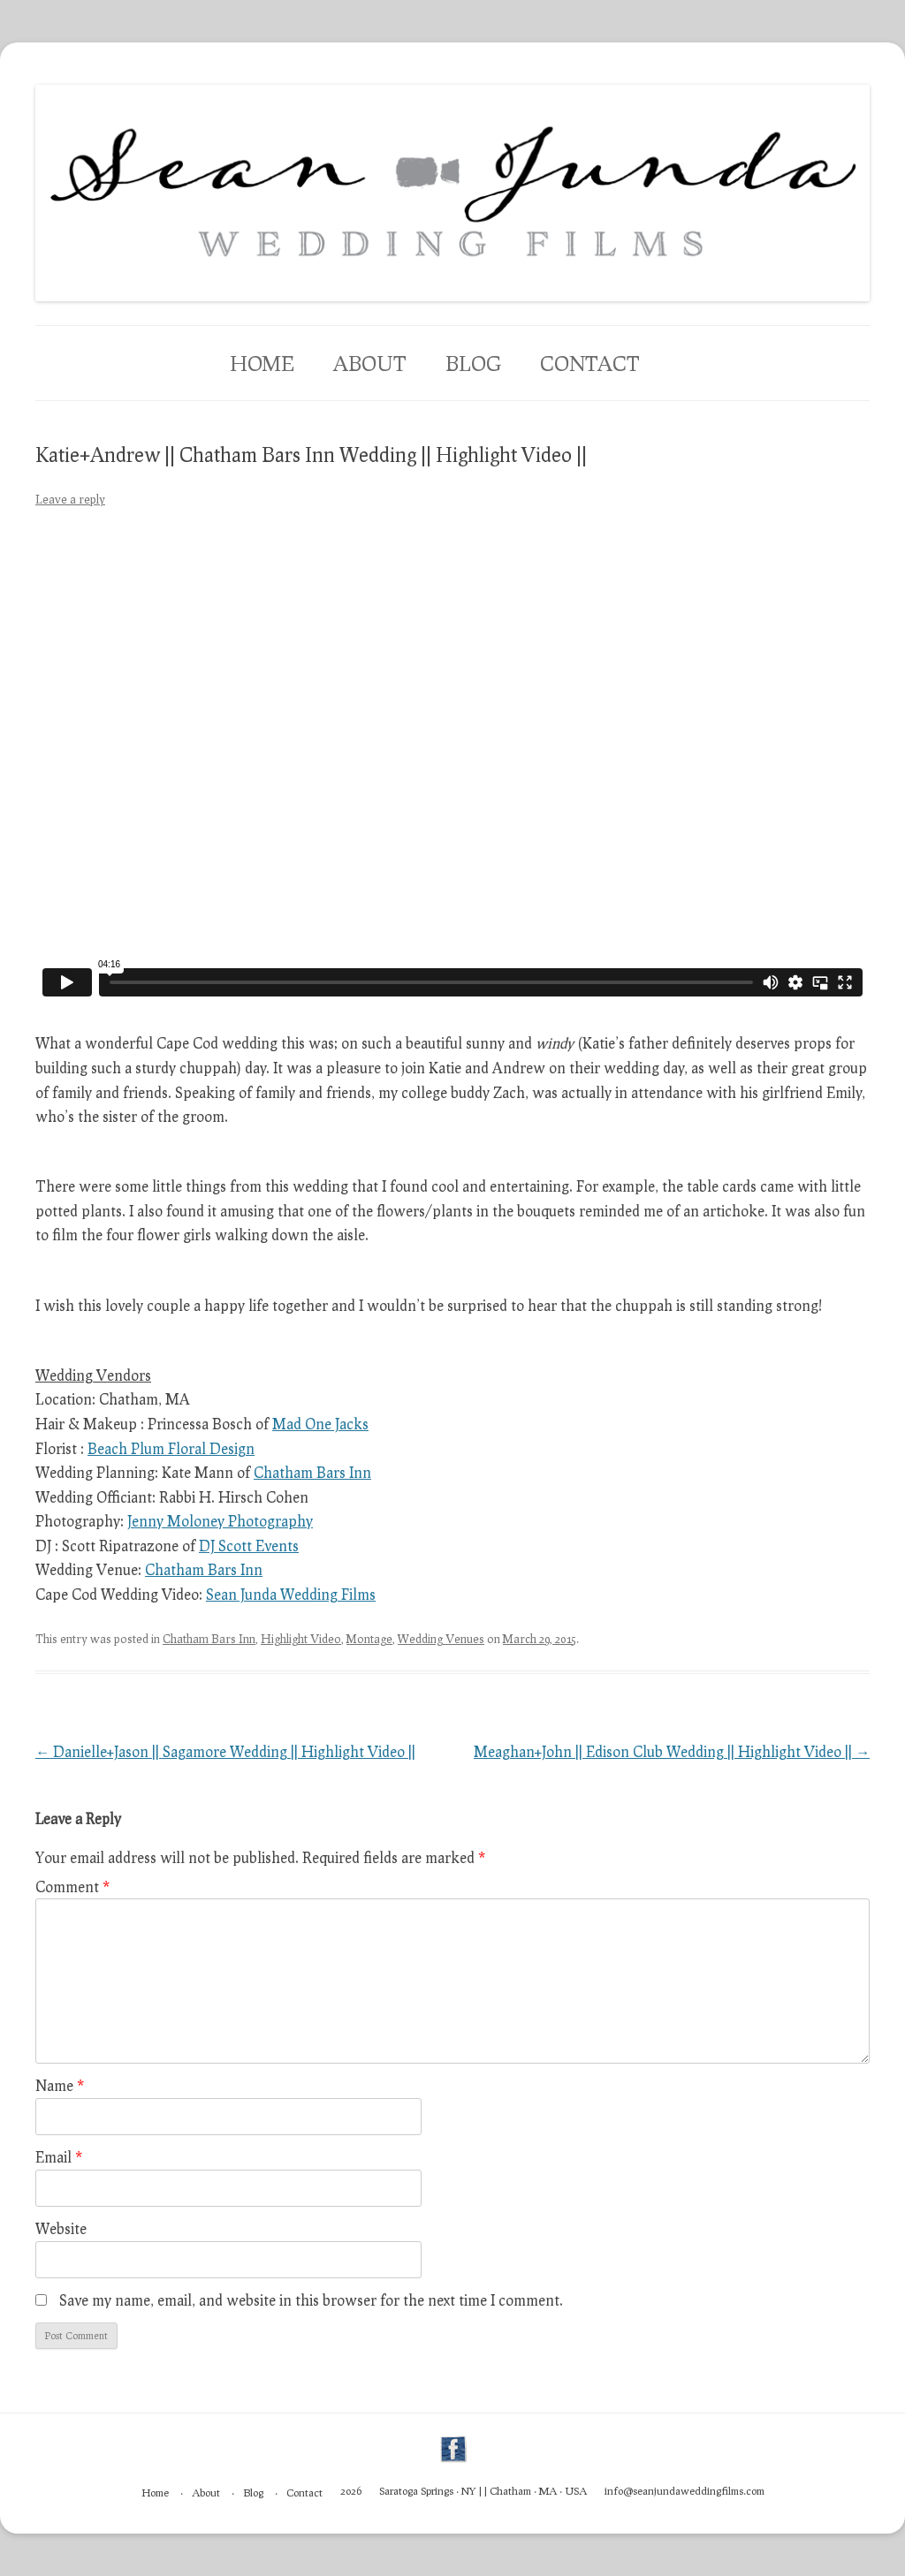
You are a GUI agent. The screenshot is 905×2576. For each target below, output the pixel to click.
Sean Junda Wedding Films (291, 1594)
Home (262, 363)
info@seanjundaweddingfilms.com (684, 2490)
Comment (72, 1886)
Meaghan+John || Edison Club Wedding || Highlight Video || (672, 1751)
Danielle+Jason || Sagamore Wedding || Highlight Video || (225, 1751)
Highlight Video (301, 1639)
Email (58, 2156)
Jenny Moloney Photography (220, 1520)
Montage (369, 1639)
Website (61, 2228)
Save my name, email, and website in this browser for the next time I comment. (311, 2300)
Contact (590, 363)
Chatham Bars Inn (312, 1472)
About (370, 363)
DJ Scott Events (249, 1545)
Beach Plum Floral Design (171, 1448)
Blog (473, 363)
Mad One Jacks (320, 1423)
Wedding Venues (441, 1639)
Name (59, 2085)
